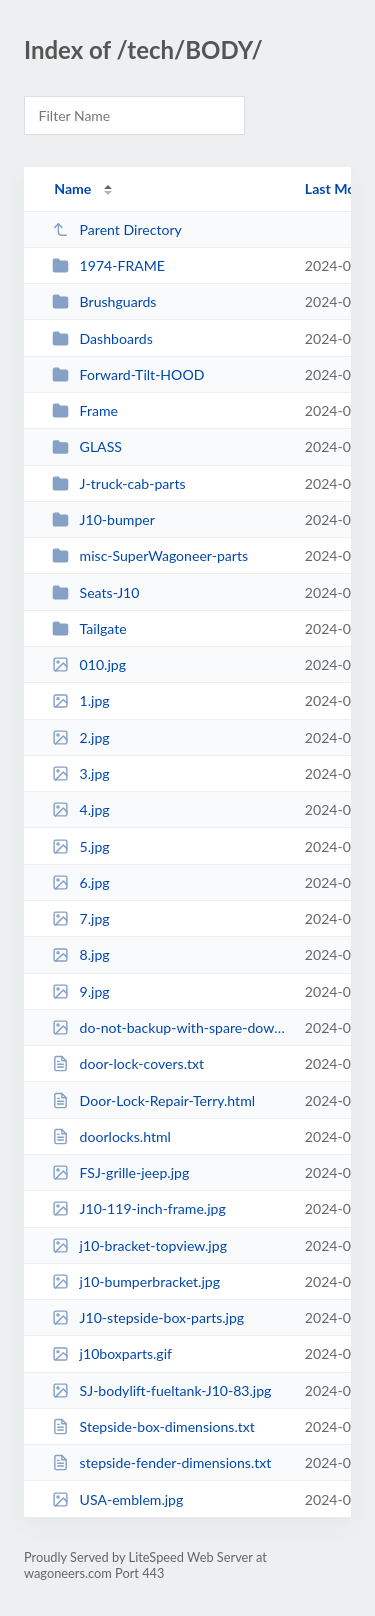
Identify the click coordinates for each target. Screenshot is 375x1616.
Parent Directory (117, 229)
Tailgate (89, 628)
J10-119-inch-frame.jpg (139, 1208)
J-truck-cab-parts (118, 483)
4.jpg (81, 809)
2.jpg (81, 737)
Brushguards (104, 301)
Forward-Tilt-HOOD (128, 374)
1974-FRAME (108, 265)
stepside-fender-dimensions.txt (161, 1462)
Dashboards (102, 338)
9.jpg (81, 991)
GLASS (87, 446)
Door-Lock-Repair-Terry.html (153, 1100)
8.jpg (81, 954)
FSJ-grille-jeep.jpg (120, 1172)
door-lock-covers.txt (128, 1063)
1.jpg (81, 700)
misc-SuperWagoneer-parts (150, 555)
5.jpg (81, 846)
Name (72, 188)
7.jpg (81, 918)
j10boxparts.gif (112, 1353)
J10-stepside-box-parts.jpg (148, 1317)
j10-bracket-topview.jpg (139, 1245)
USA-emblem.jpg (117, 1499)
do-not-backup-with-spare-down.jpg (169, 1027)
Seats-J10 (95, 592)
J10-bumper (103, 519)
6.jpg (81, 882)
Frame (85, 410)
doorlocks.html (111, 1136)
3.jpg (81, 773)
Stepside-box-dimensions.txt (153, 1426)
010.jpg (89, 664)
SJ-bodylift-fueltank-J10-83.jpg (161, 1390)
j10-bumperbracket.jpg (136, 1281)
